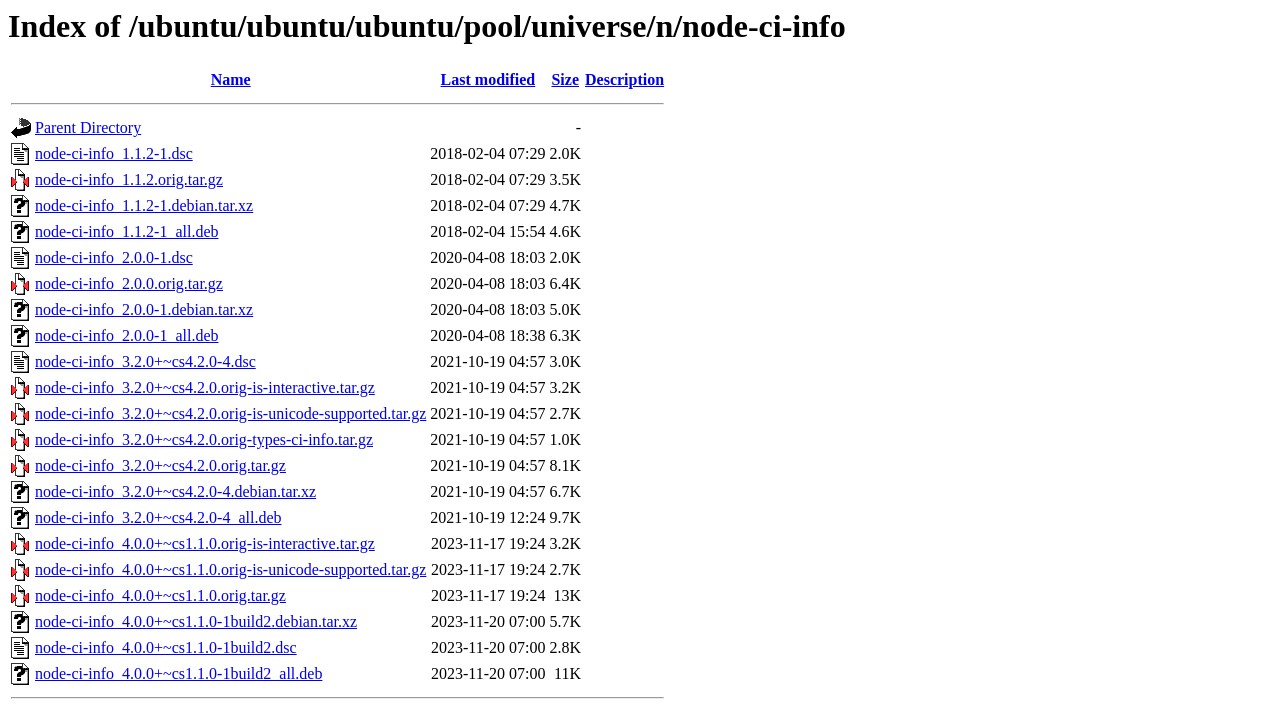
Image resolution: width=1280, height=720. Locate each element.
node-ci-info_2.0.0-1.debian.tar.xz (144, 309)
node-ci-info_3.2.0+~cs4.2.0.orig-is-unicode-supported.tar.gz (230, 413)
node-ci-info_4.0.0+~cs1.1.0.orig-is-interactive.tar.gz (205, 543)
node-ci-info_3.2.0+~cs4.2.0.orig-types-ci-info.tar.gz (204, 439)
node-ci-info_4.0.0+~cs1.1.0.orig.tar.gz (160, 595)
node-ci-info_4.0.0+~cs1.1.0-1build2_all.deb (178, 673)
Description (624, 79)
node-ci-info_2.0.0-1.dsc (114, 257)
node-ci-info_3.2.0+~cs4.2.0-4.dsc (145, 361)
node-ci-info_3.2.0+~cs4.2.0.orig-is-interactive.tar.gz (205, 387)
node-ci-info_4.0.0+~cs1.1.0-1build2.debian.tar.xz (196, 621)
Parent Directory (88, 127)
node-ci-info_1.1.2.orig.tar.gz (129, 179)
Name (231, 79)
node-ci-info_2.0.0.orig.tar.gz (129, 283)
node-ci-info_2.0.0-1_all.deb (127, 335)
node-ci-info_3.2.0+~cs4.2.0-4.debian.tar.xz (175, 491)
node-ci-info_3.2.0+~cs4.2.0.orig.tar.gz (160, 465)
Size (565, 79)
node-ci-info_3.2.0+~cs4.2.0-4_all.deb (158, 517)
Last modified (488, 79)
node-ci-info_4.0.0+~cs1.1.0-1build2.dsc (166, 647)
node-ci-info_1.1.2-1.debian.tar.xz (144, 205)
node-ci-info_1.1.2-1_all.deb (127, 231)
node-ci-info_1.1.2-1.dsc (114, 153)
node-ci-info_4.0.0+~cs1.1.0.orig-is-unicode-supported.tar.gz (230, 569)
